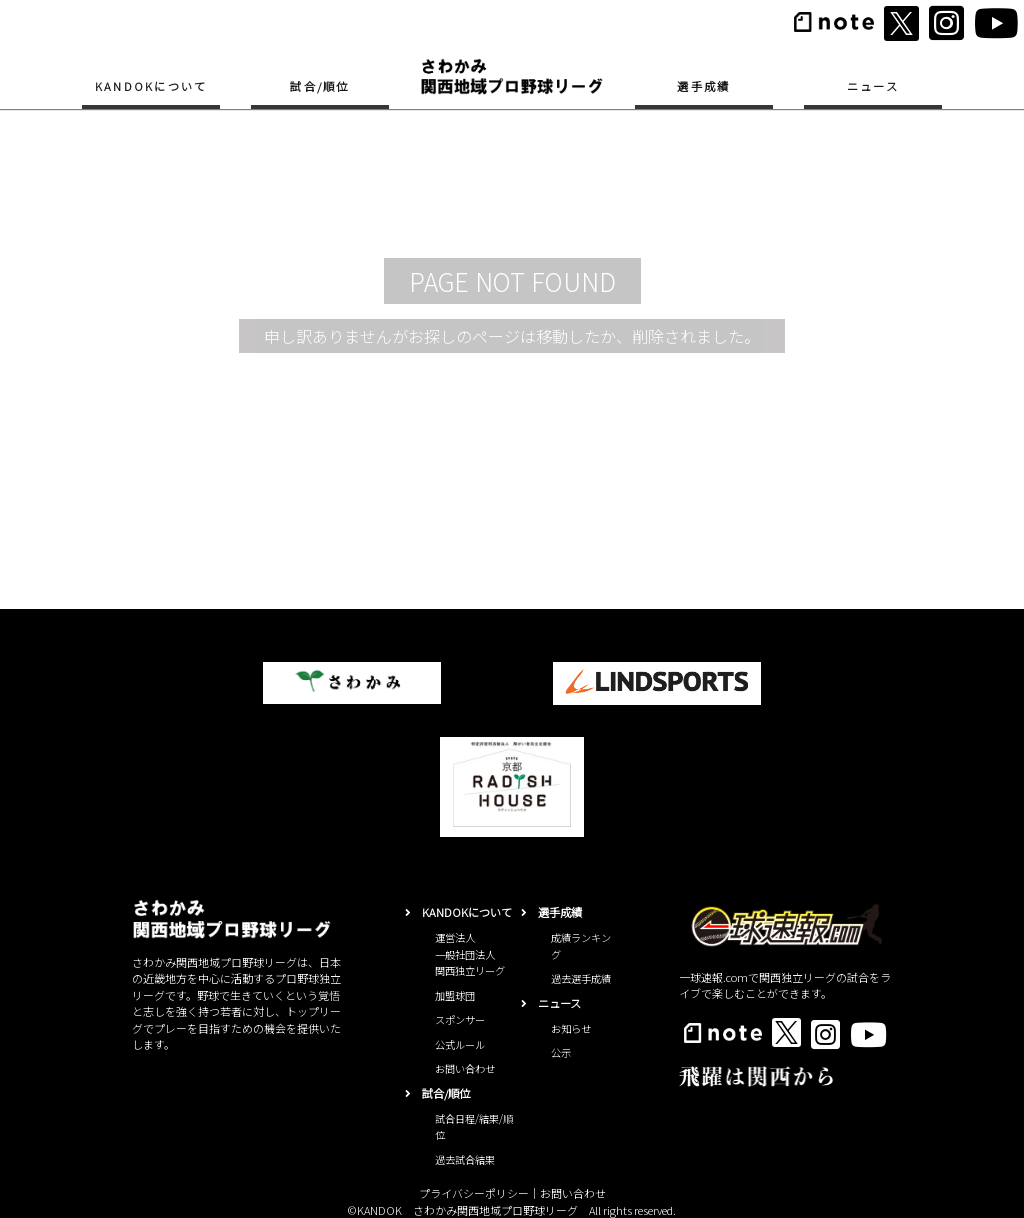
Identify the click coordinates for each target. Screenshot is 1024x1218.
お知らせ (571, 1028)
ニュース (873, 86)
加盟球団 (455, 995)
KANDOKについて (151, 86)
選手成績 (703, 86)
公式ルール (460, 1044)
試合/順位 (319, 86)
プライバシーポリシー (474, 1193)
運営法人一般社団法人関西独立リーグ (470, 954)
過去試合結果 (465, 1159)
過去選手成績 (581, 978)
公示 (561, 1052)
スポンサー (460, 1019)
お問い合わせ (465, 1068)
